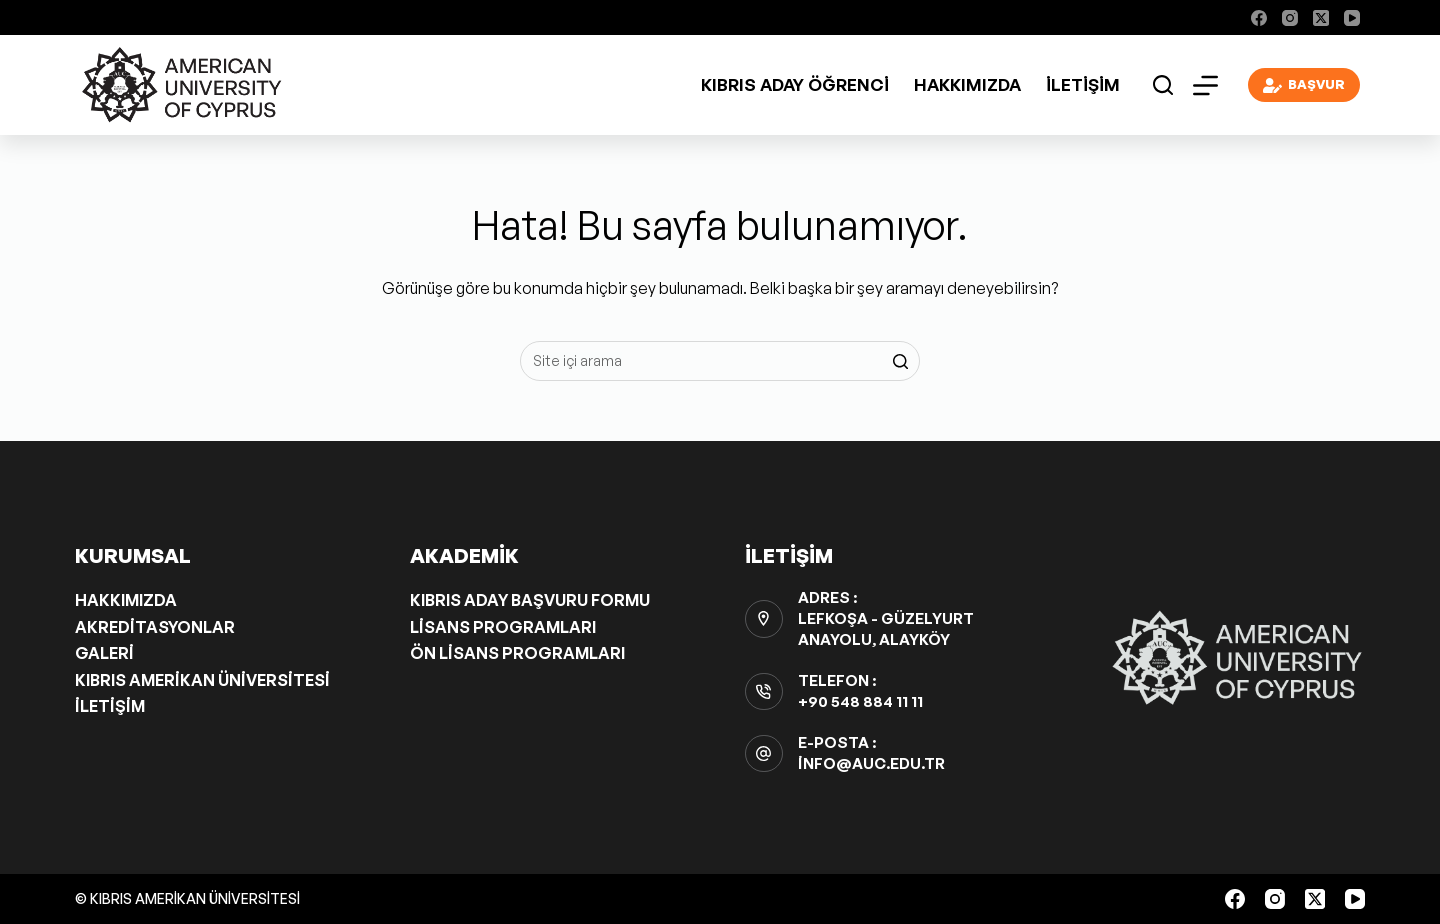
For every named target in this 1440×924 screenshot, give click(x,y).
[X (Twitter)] (1321, 18)
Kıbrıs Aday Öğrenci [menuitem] (795, 84)
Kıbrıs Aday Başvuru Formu (530, 600)
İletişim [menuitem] (1083, 84)
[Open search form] (1163, 85)
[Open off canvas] (1205, 85)
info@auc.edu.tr (871, 763)
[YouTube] (1352, 18)
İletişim (110, 706)
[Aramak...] (720, 361)
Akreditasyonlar (155, 627)
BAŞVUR (1304, 85)
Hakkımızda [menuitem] (967, 84)
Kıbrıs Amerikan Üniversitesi (202, 680)
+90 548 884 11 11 (860, 701)
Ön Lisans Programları (517, 653)
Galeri (104, 653)
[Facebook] (1259, 18)
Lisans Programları (503, 627)
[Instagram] (1290, 18)
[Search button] (900, 361)
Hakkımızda (126, 600)
